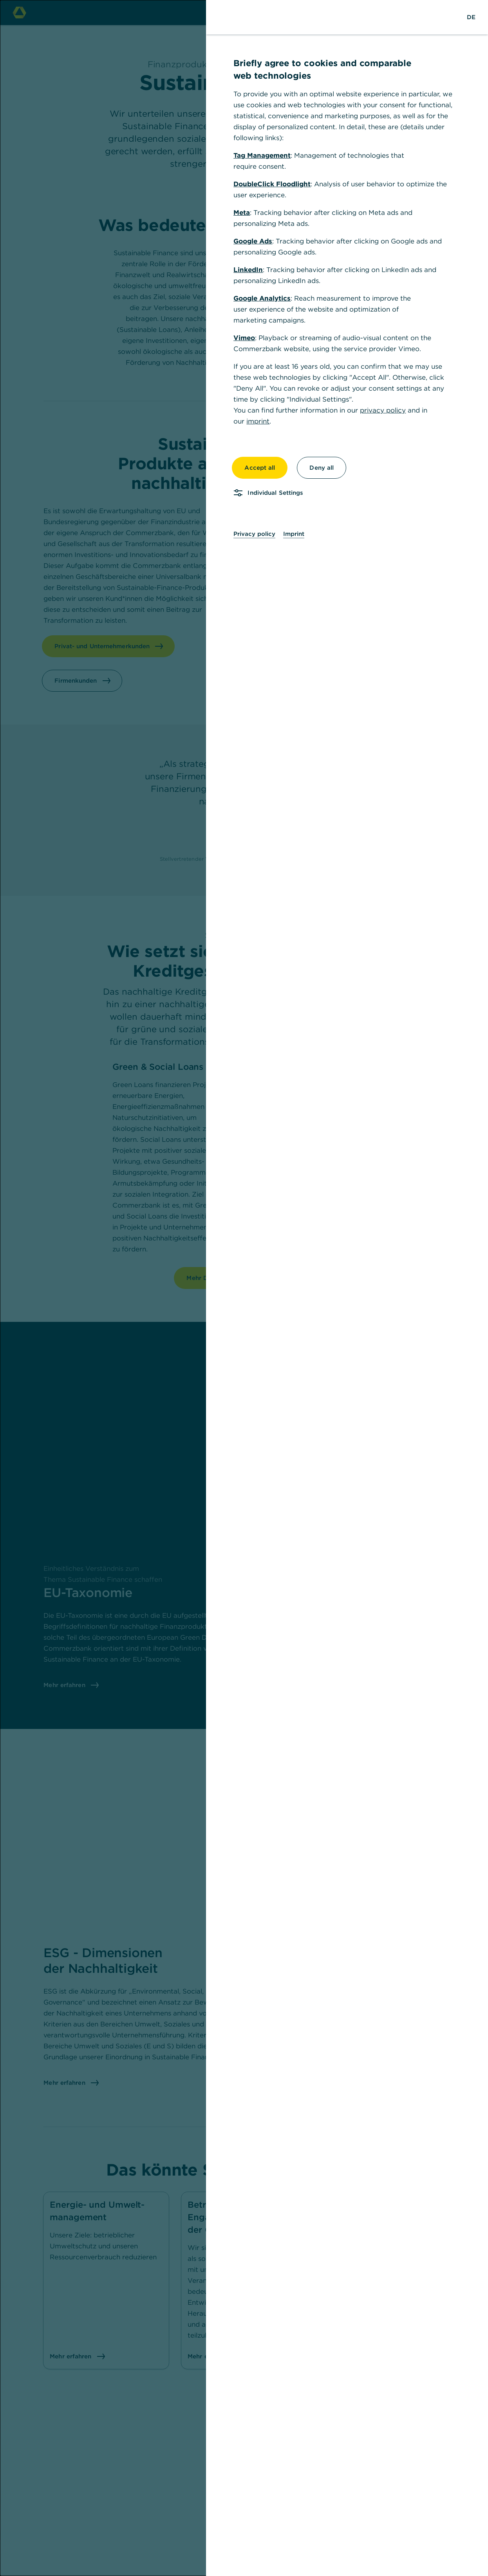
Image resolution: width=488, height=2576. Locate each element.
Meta (241, 212)
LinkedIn (248, 269)
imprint (257, 421)
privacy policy (383, 410)
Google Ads (252, 241)
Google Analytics (262, 298)
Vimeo (244, 337)
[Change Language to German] (471, 17)
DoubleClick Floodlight (272, 184)
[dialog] (244, 1288)
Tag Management (262, 155)
